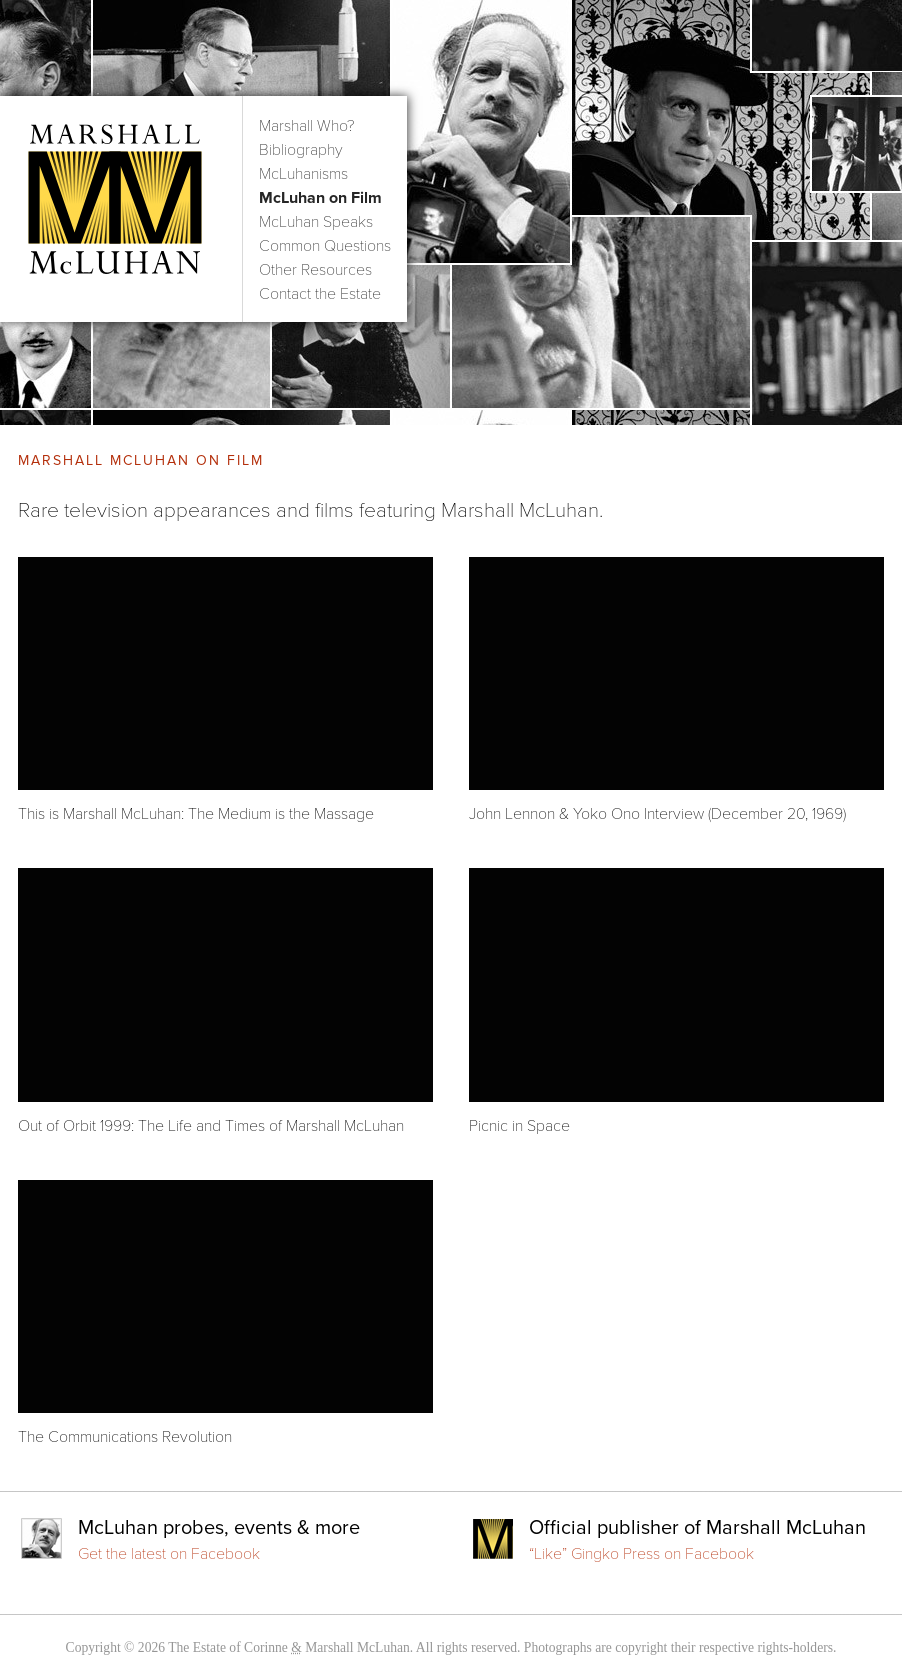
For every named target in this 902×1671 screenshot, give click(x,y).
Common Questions (325, 246)
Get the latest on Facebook (169, 1554)
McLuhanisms (303, 174)
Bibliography (301, 150)
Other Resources (315, 270)
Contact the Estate (320, 294)
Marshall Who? (306, 126)
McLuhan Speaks (316, 222)
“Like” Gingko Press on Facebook (641, 1554)
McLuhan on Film (320, 198)
